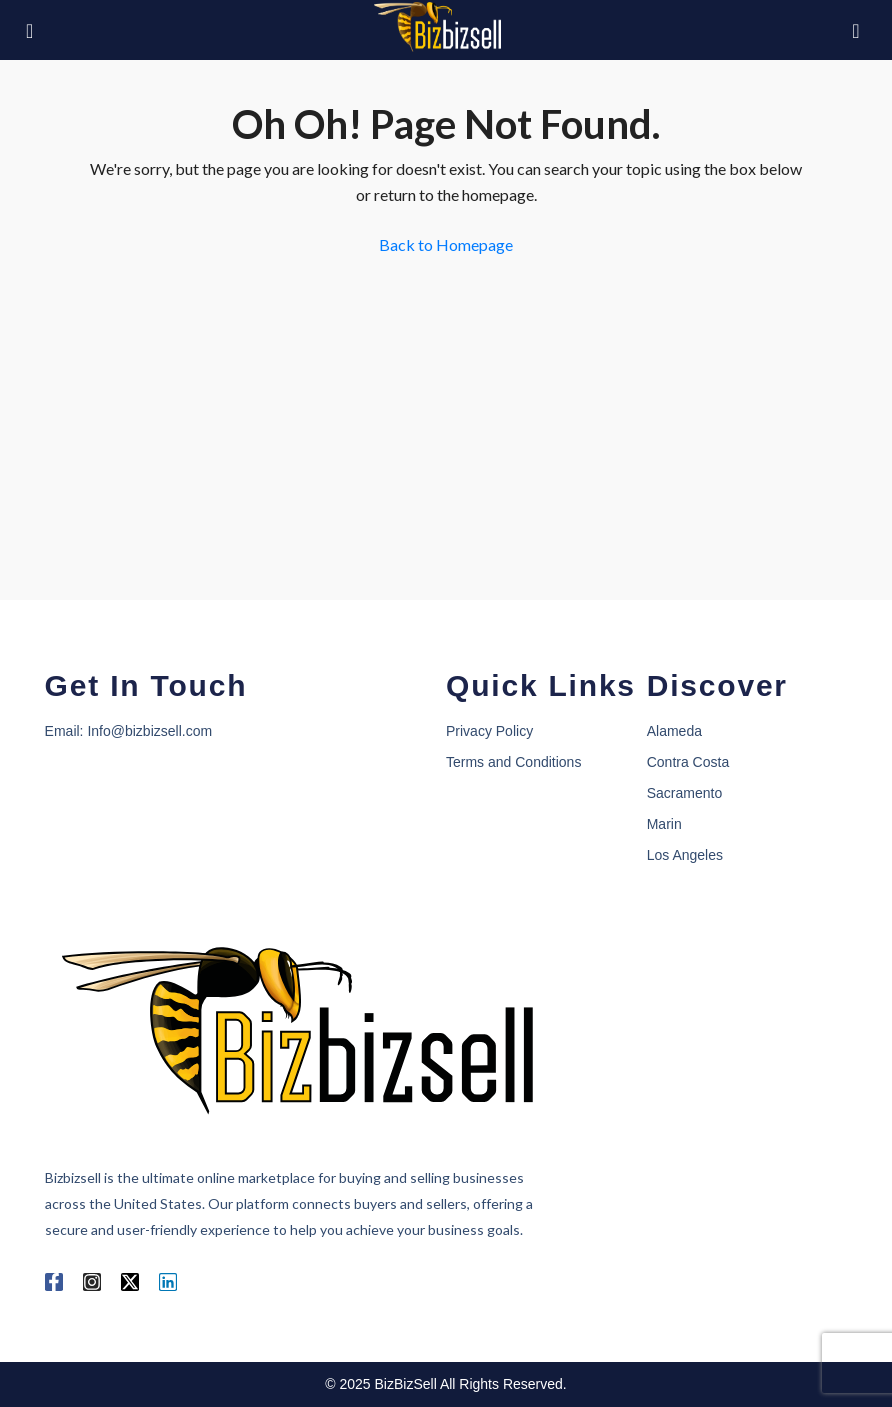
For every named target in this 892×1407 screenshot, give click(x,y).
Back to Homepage (446, 244)
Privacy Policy (489, 731)
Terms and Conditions (513, 762)
